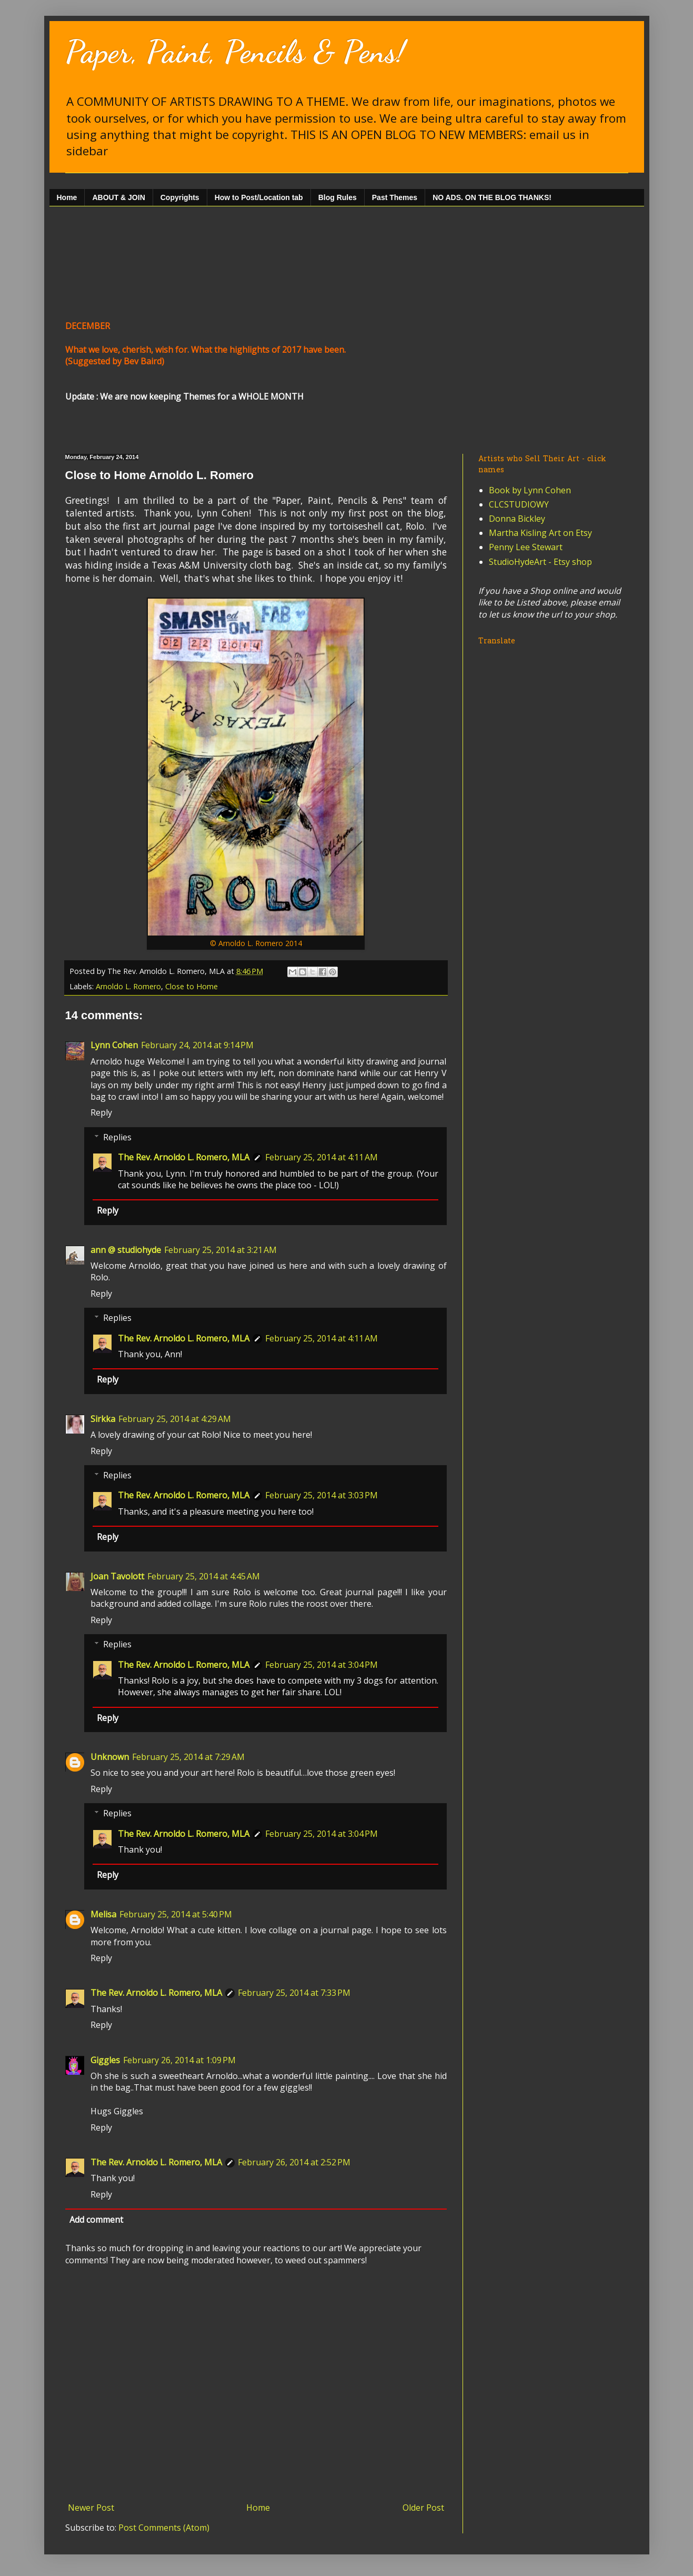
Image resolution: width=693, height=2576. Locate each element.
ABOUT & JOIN (118, 197)
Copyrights (179, 197)
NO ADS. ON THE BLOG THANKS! (492, 197)
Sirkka (103, 1419)
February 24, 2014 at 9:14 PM (197, 1045)
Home (67, 197)
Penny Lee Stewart (526, 547)
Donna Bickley (517, 518)
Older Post (423, 2507)
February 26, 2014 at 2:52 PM (294, 2162)
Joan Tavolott (117, 1576)
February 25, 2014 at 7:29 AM (188, 1757)
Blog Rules (337, 197)
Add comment (96, 2219)
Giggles (105, 2060)
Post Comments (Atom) (163, 2527)
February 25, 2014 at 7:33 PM (294, 1992)
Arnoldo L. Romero (128, 986)
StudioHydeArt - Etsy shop (540, 562)
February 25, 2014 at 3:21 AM (220, 1250)
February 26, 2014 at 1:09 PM (179, 2060)
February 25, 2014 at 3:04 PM (321, 1664)
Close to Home (191, 986)
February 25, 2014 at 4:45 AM (203, 1576)
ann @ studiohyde (126, 1250)
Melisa (103, 1914)
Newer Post (91, 2507)
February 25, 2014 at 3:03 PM (321, 1495)
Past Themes (394, 197)
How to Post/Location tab (259, 197)
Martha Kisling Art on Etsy (540, 533)
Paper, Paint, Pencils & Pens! (235, 52)
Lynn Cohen (114, 1045)
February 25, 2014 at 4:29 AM (174, 1419)
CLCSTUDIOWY (519, 504)
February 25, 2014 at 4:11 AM (321, 1157)
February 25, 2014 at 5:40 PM (175, 1914)
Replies (117, 1137)
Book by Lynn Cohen (530, 490)
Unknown (110, 1757)
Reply (101, 1112)
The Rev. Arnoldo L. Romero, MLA (183, 1157)
